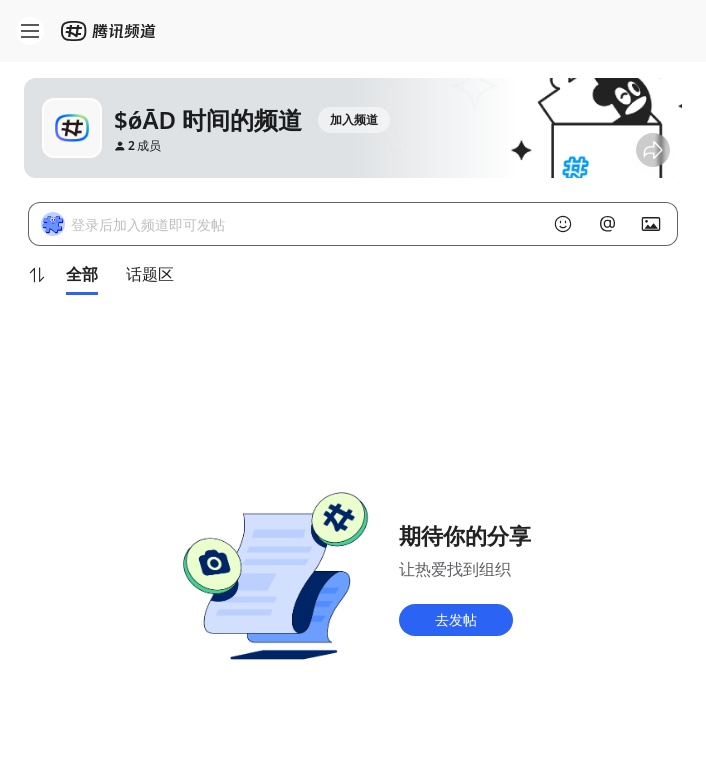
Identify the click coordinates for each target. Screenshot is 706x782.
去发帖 (456, 619)
